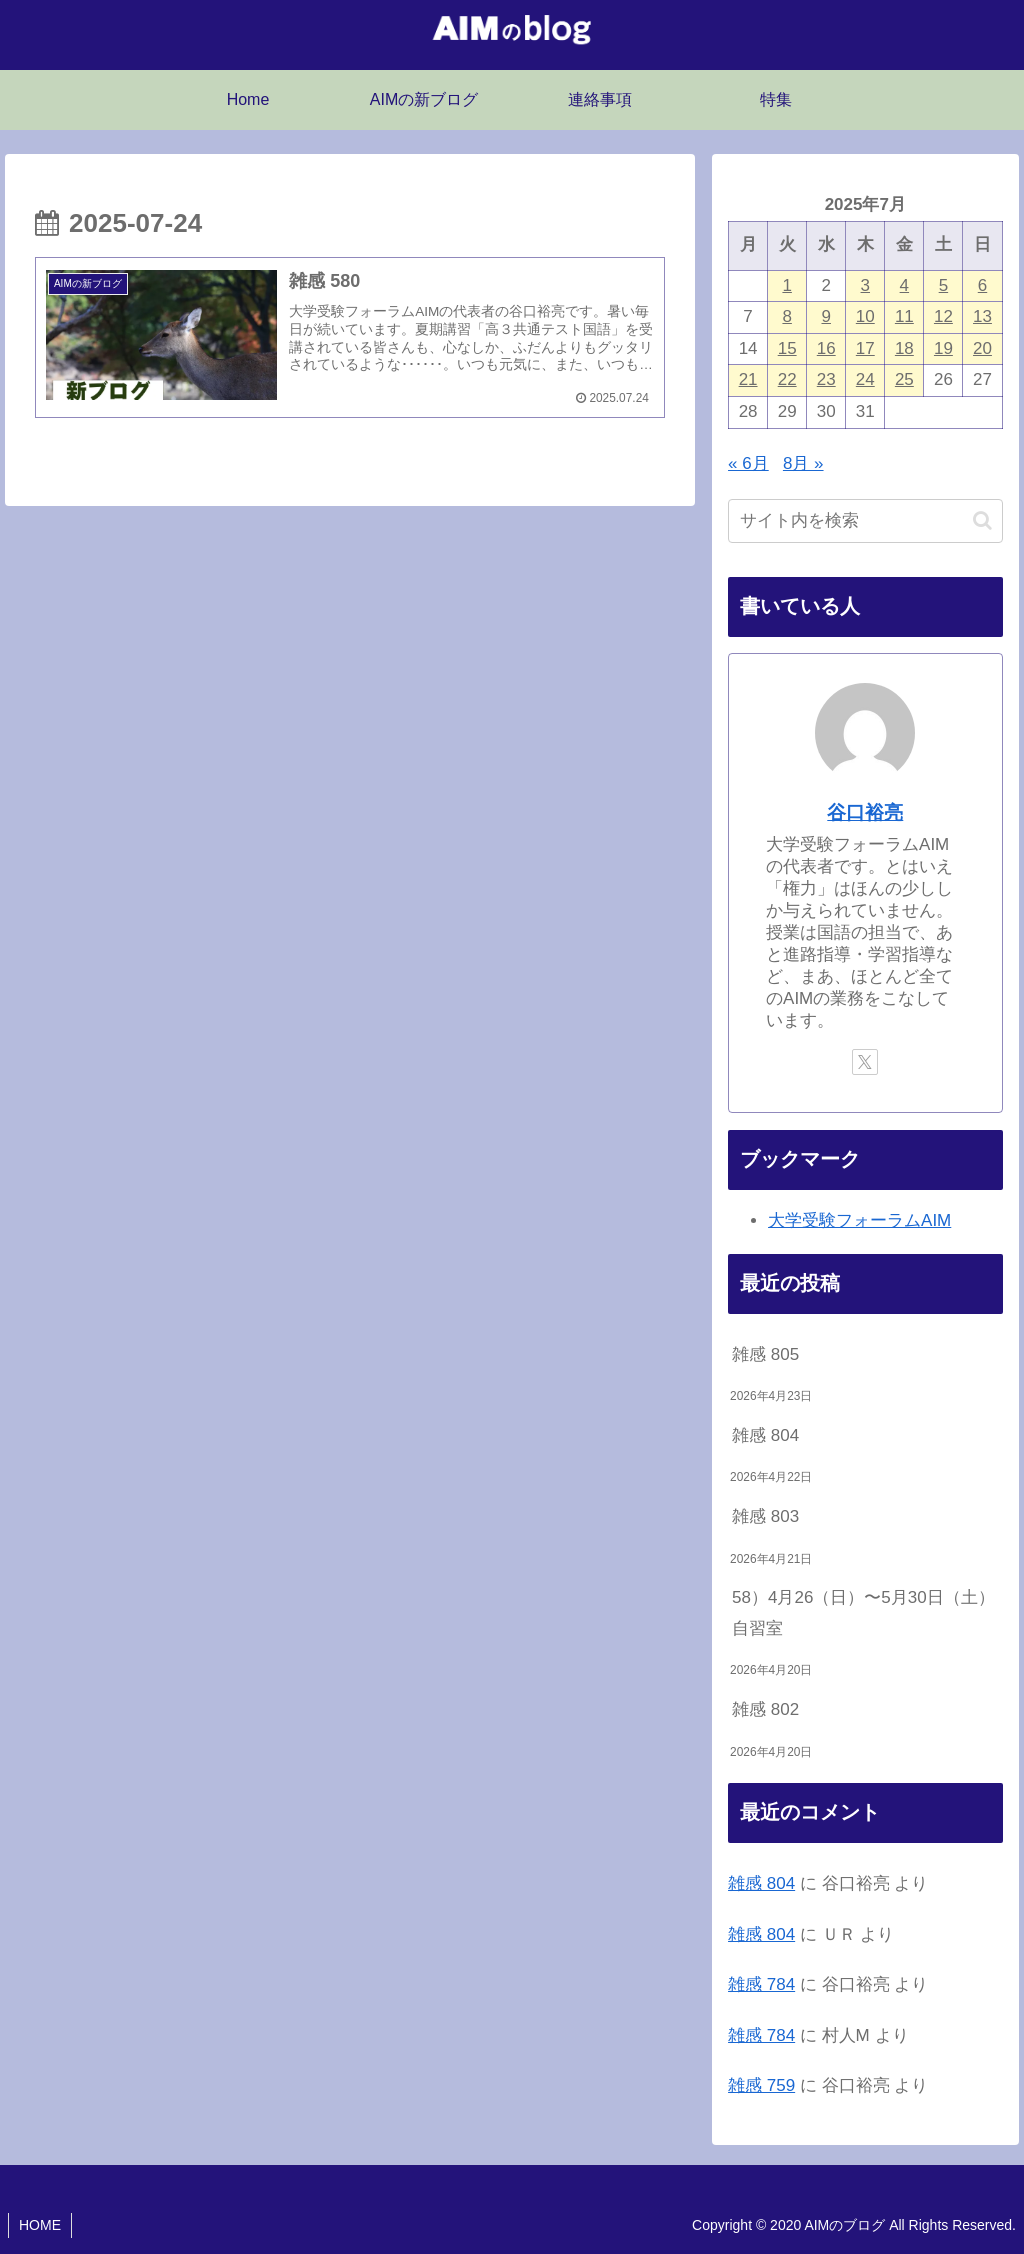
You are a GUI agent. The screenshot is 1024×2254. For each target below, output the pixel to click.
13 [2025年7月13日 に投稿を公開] (982, 316)
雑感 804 (765, 1435)
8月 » (803, 463)
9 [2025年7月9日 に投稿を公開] (825, 316)
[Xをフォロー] (865, 1062)
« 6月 (748, 463)
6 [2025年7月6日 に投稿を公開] (982, 285)
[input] (865, 521)
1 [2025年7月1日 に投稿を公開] (786, 285)
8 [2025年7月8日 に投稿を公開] (786, 316)
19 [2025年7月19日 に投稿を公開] (943, 348)
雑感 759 (761, 2085)
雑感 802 (765, 1709)
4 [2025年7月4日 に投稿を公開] (904, 285)
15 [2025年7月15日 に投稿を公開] (787, 348)
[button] (982, 520)
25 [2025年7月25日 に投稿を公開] (904, 379)
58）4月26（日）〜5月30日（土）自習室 (863, 1613)
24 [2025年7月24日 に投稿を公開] (865, 379)
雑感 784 (761, 1984)
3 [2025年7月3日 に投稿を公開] (865, 285)
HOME (40, 2225)
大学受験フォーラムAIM (859, 1220)
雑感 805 (765, 1354)
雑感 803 (765, 1516)
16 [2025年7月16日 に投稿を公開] (826, 348)
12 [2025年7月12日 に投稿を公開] (943, 316)
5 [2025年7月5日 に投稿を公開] (943, 285)
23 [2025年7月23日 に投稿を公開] (826, 379)
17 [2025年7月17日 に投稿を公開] (865, 348)
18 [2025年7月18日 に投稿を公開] (904, 348)
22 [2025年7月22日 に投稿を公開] (787, 379)
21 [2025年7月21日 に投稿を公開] (748, 379)
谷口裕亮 (865, 812)
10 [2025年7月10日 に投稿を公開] (865, 316)
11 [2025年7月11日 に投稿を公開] (904, 316)
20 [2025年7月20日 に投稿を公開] (982, 348)
